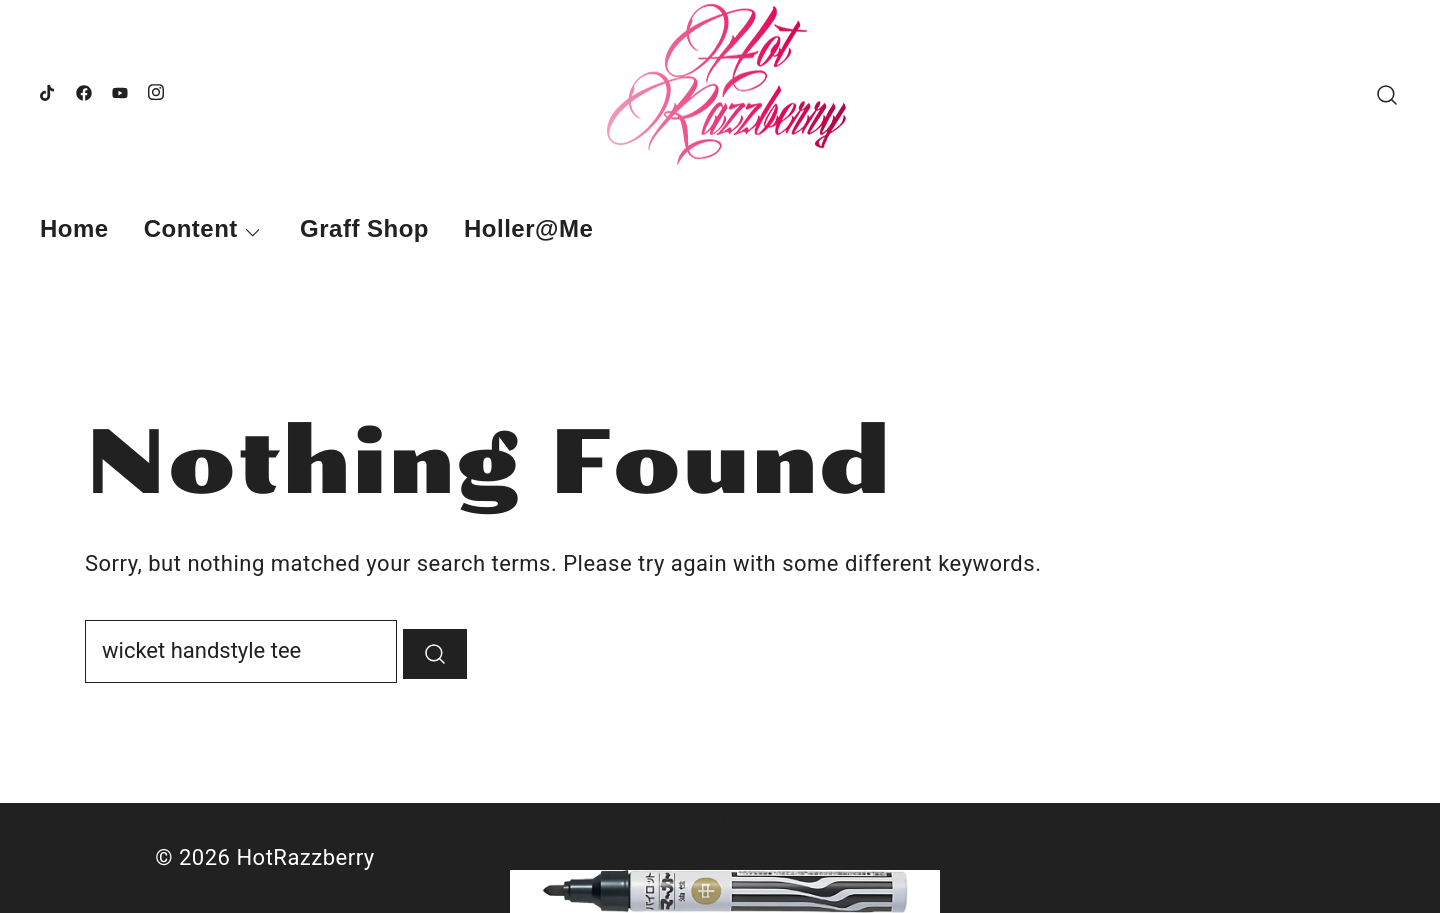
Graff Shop (364, 228)
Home (74, 228)
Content (191, 228)
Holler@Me (528, 228)
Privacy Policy (1309, 819)
